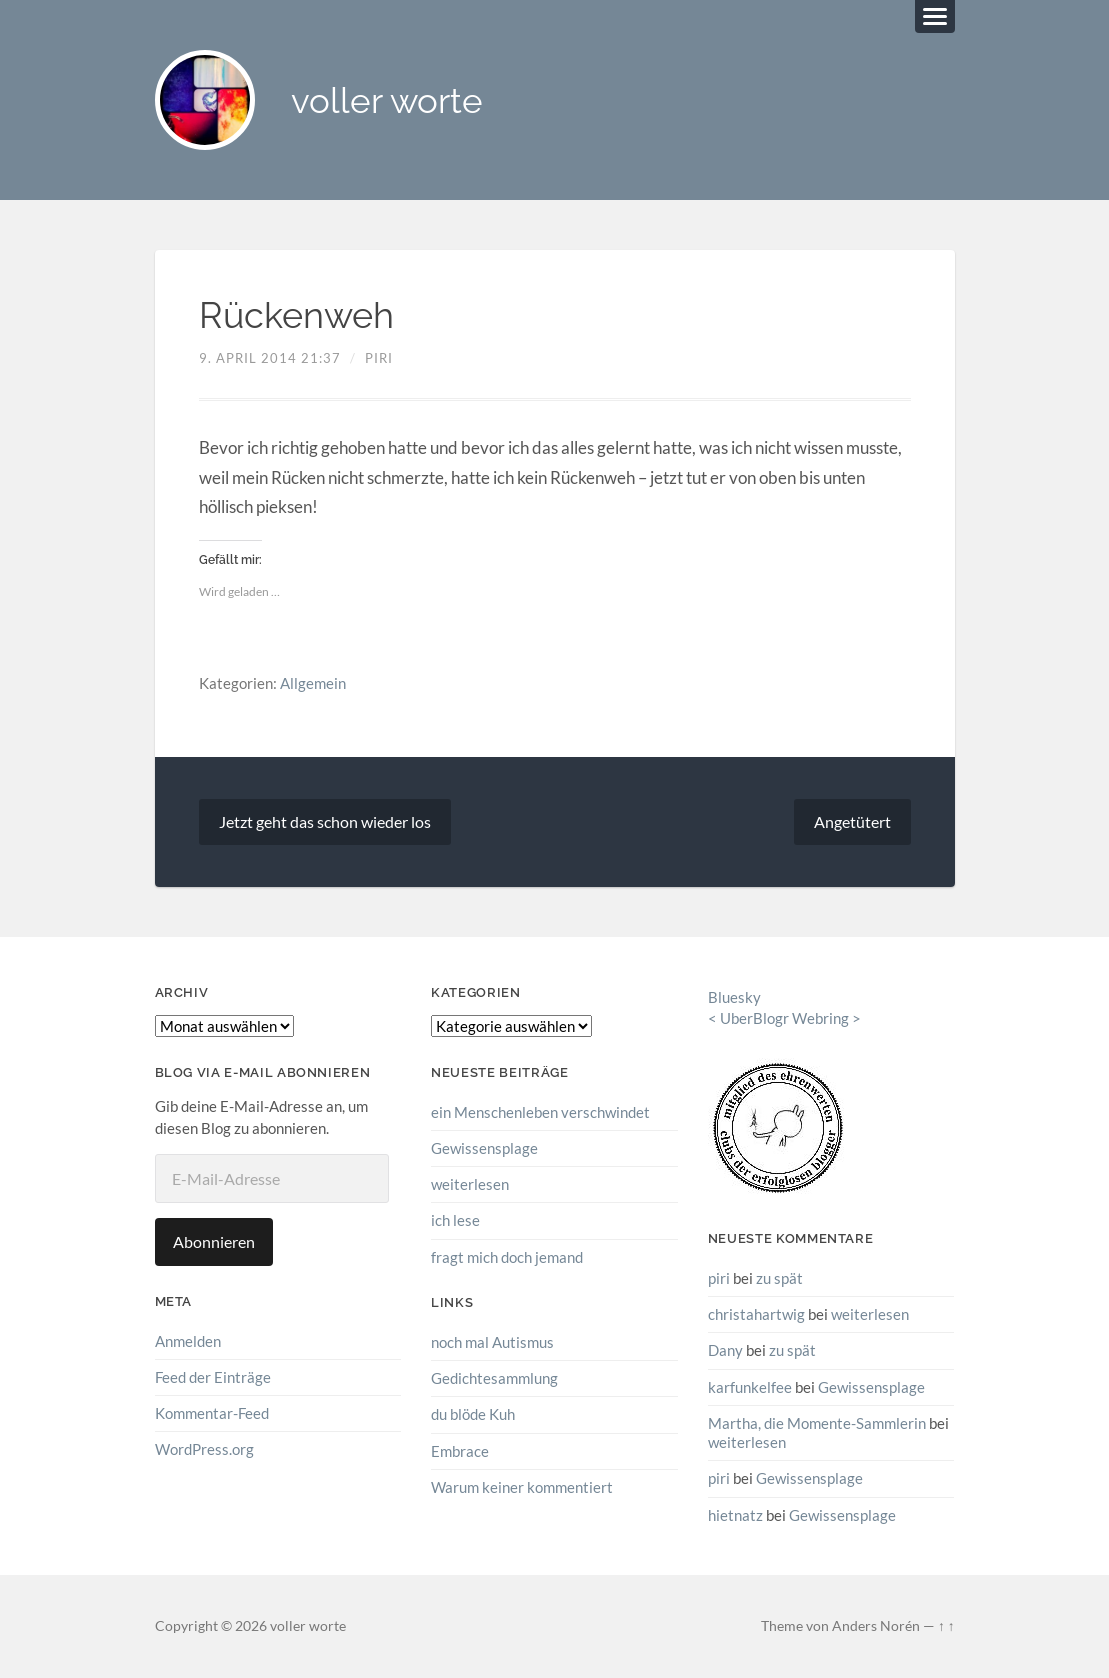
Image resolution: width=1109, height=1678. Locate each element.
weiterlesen (470, 1184)
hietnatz (735, 1515)
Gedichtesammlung (494, 1378)
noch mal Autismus (492, 1342)
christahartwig (756, 1314)
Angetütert (852, 821)
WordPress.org (204, 1449)
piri (379, 358)
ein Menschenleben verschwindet (540, 1112)
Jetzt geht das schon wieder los (325, 821)
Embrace (460, 1451)
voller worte (387, 100)
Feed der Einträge (213, 1377)
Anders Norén (876, 1626)
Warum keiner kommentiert (522, 1487)
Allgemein (313, 683)
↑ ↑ (946, 1626)
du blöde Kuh (473, 1414)
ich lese (455, 1220)
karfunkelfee (750, 1387)
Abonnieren (214, 1241)
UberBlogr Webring (784, 1018)
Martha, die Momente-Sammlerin (817, 1423)
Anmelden (188, 1341)
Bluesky (734, 997)
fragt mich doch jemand (507, 1257)
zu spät (779, 1278)
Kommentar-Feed (212, 1413)
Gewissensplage (484, 1148)
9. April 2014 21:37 (270, 358)
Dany (725, 1350)
